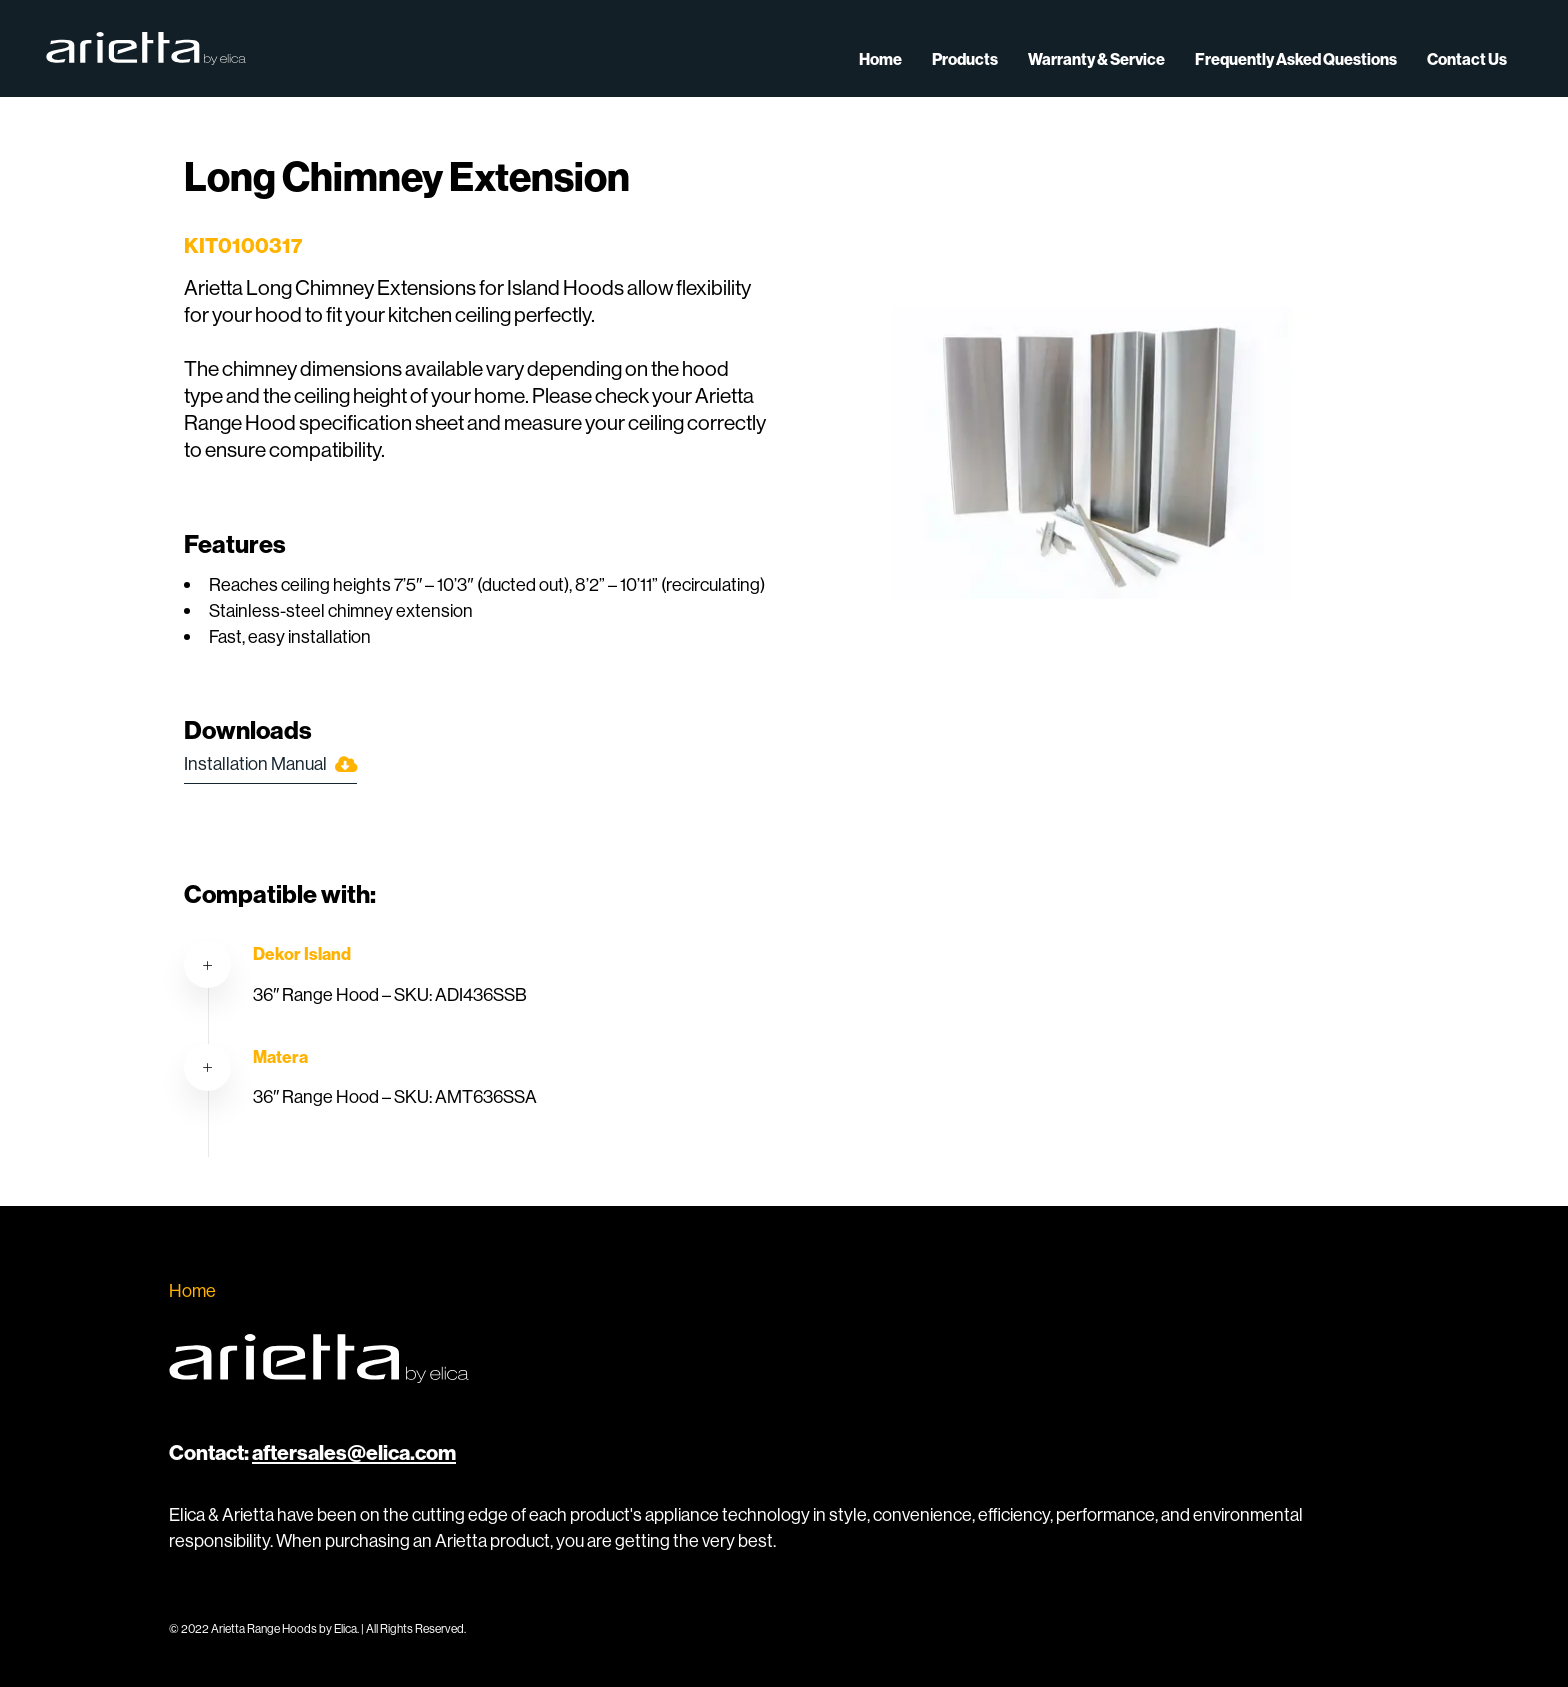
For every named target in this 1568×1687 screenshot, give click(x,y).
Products (965, 59)
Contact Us (1467, 59)
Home (880, 59)
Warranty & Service (1096, 59)
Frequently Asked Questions (1296, 59)
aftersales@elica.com (354, 1452)
